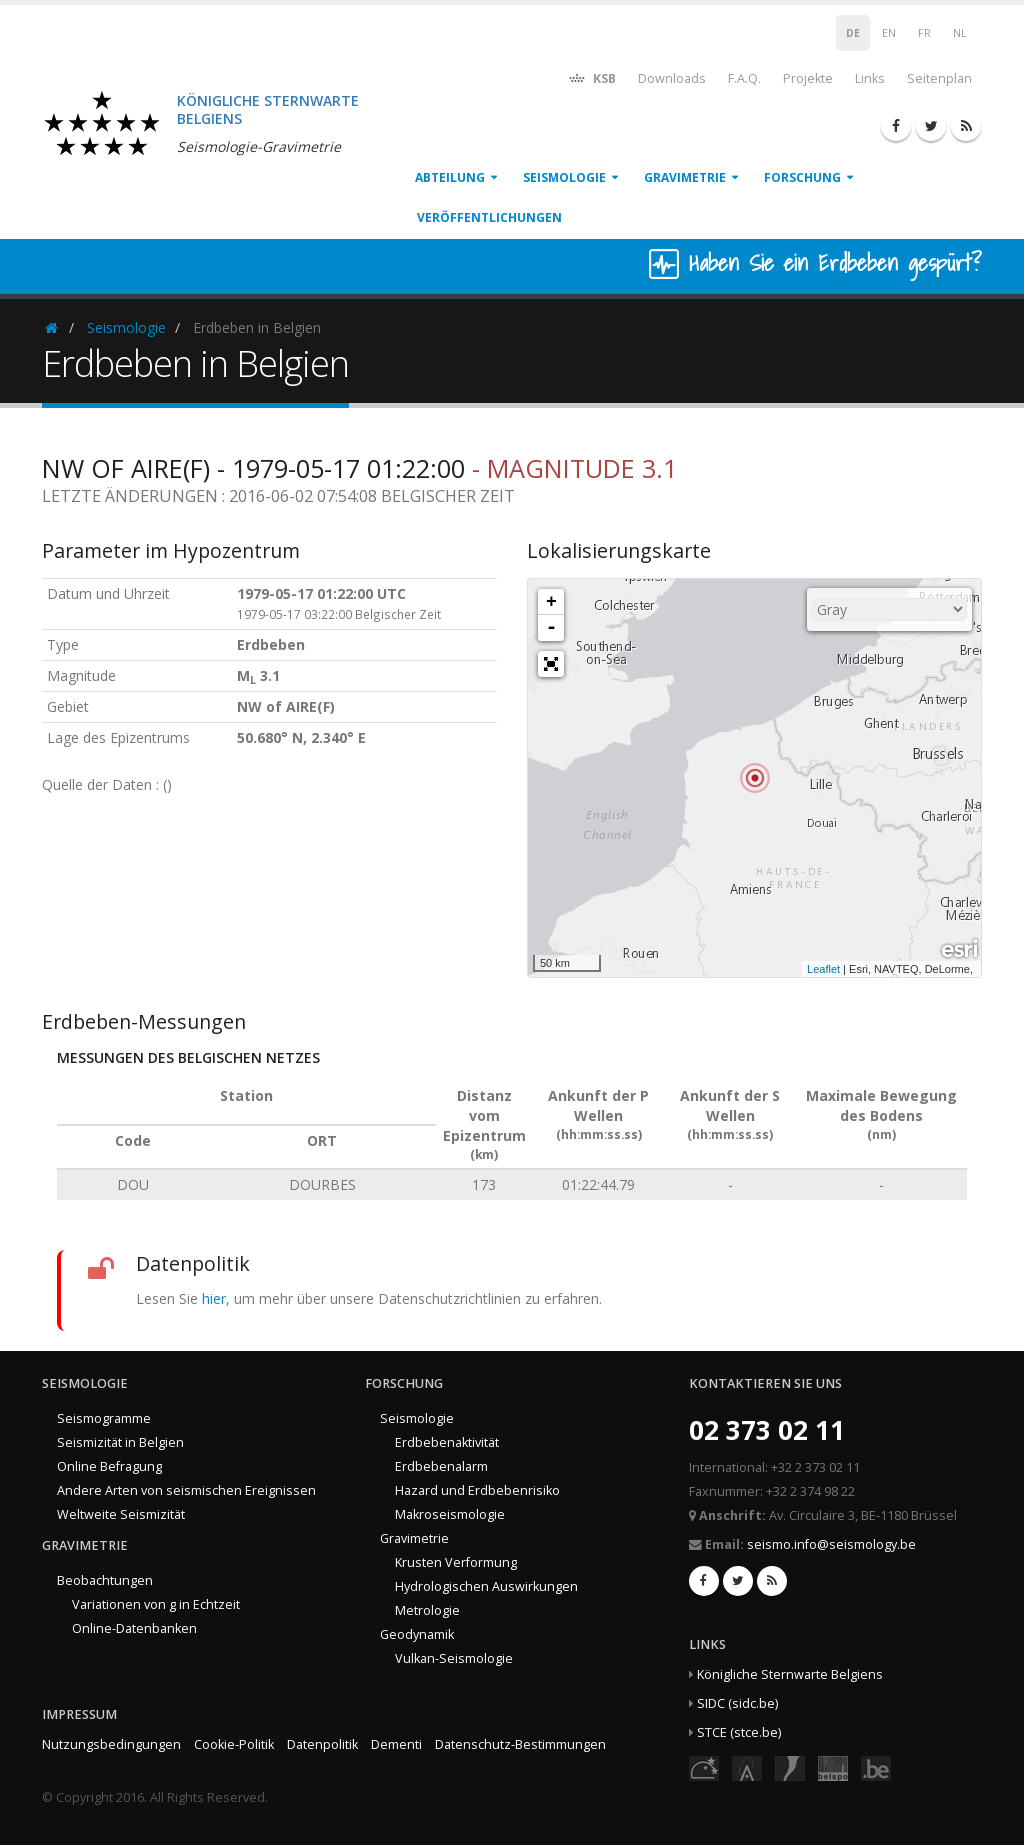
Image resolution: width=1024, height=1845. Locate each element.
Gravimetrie (685, 177)
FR (924, 33)
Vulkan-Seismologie (454, 1658)
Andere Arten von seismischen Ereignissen (186, 1490)
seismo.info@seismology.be (831, 1544)
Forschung (802, 177)
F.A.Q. (744, 78)
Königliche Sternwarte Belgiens (790, 1674)
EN (889, 33)
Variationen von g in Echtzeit (156, 1604)
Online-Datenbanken (134, 1628)
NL (960, 33)
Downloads (672, 78)
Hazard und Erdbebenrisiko (477, 1490)
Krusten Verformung (456, 1562)
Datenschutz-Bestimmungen (520, 1744)
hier (214, 1298)
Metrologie (427, 1610)
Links (870, 78)
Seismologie (564, 177)
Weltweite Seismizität (121, 1514)
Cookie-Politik (234, 1744)
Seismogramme (104, 1418)
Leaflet (823, 969)
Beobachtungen (105, 1580)
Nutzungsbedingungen (111, 1744)
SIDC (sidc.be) (737, 1703)
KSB (591, 77)
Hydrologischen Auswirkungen (486, 1586)
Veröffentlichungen (489, 217)
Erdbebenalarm (441, 1466)
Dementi (396, 1744)
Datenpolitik (322, 1744)
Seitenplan (939, 78)
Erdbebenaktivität (447, 1442)
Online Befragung (109, 1466)
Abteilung (450, 177)
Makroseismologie (450, 1514)
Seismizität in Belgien (120, 1442)
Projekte (808, 78)
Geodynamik (417, 1634)
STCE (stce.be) (739, 1732)
